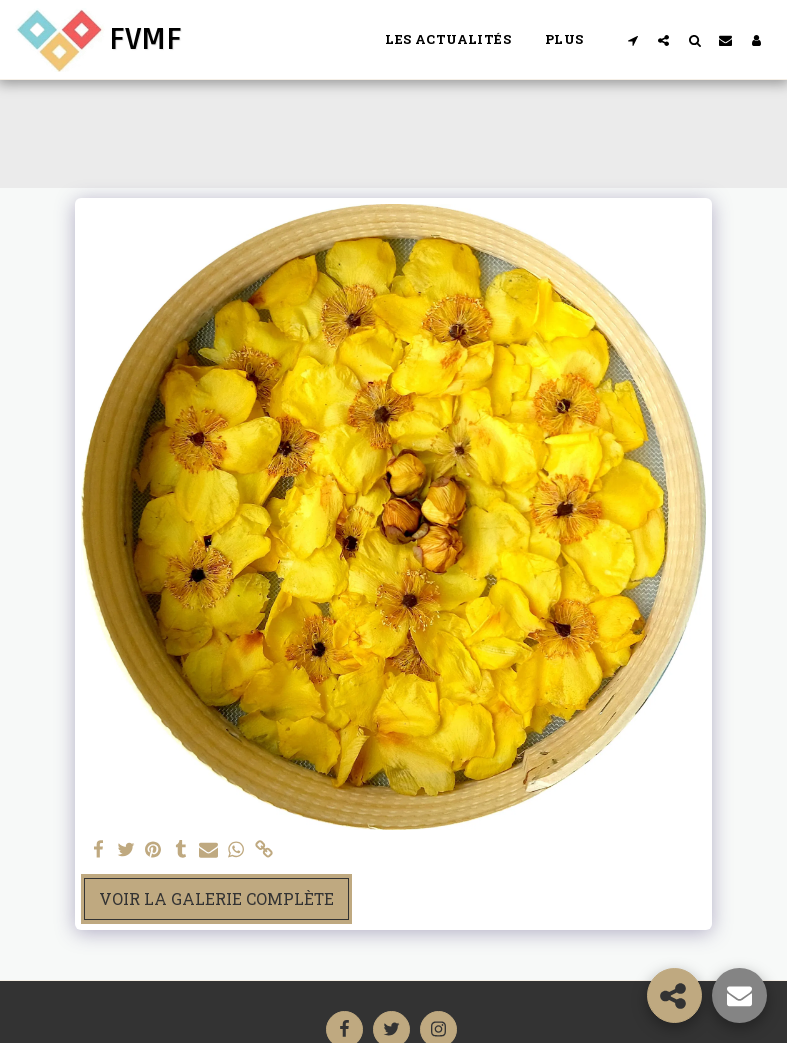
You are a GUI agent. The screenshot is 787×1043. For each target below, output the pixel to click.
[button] (632, 40)
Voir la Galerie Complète (216, 898)
